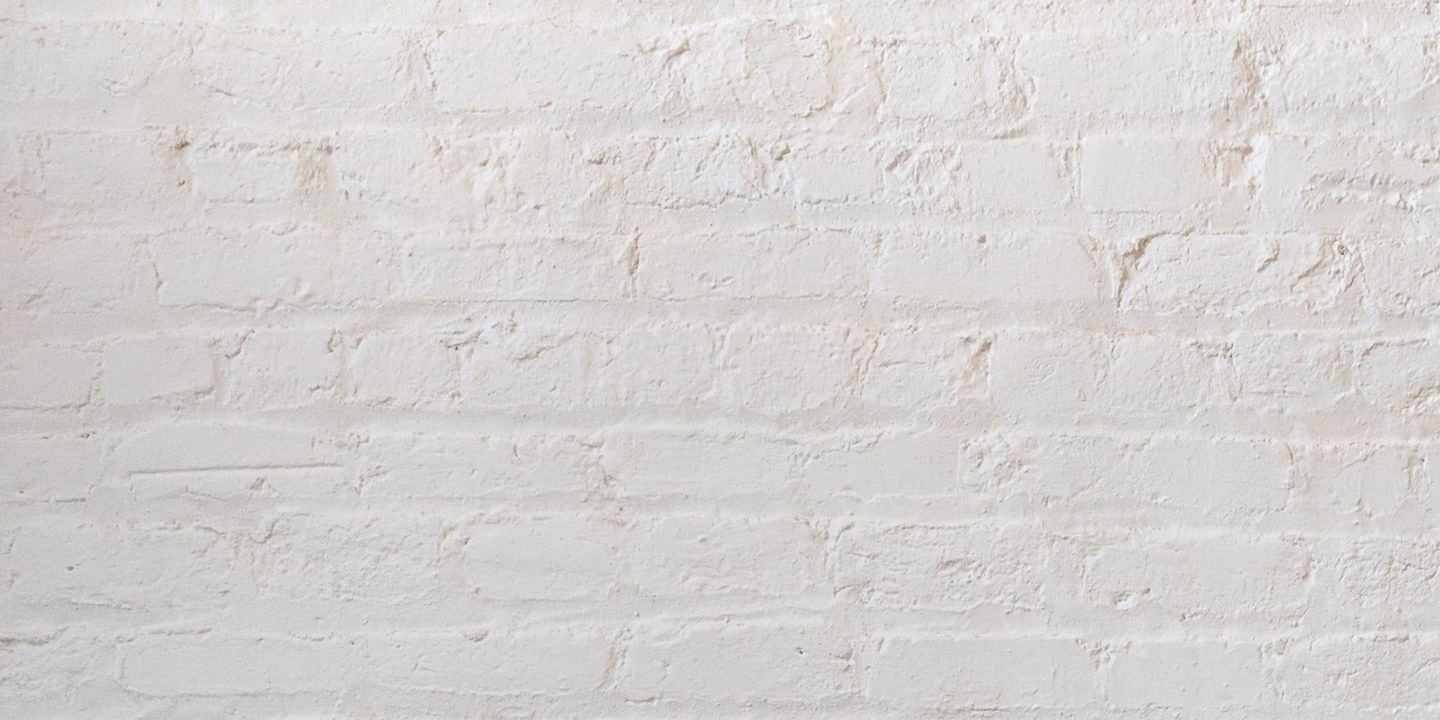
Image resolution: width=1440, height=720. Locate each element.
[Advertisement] (600, 140)
